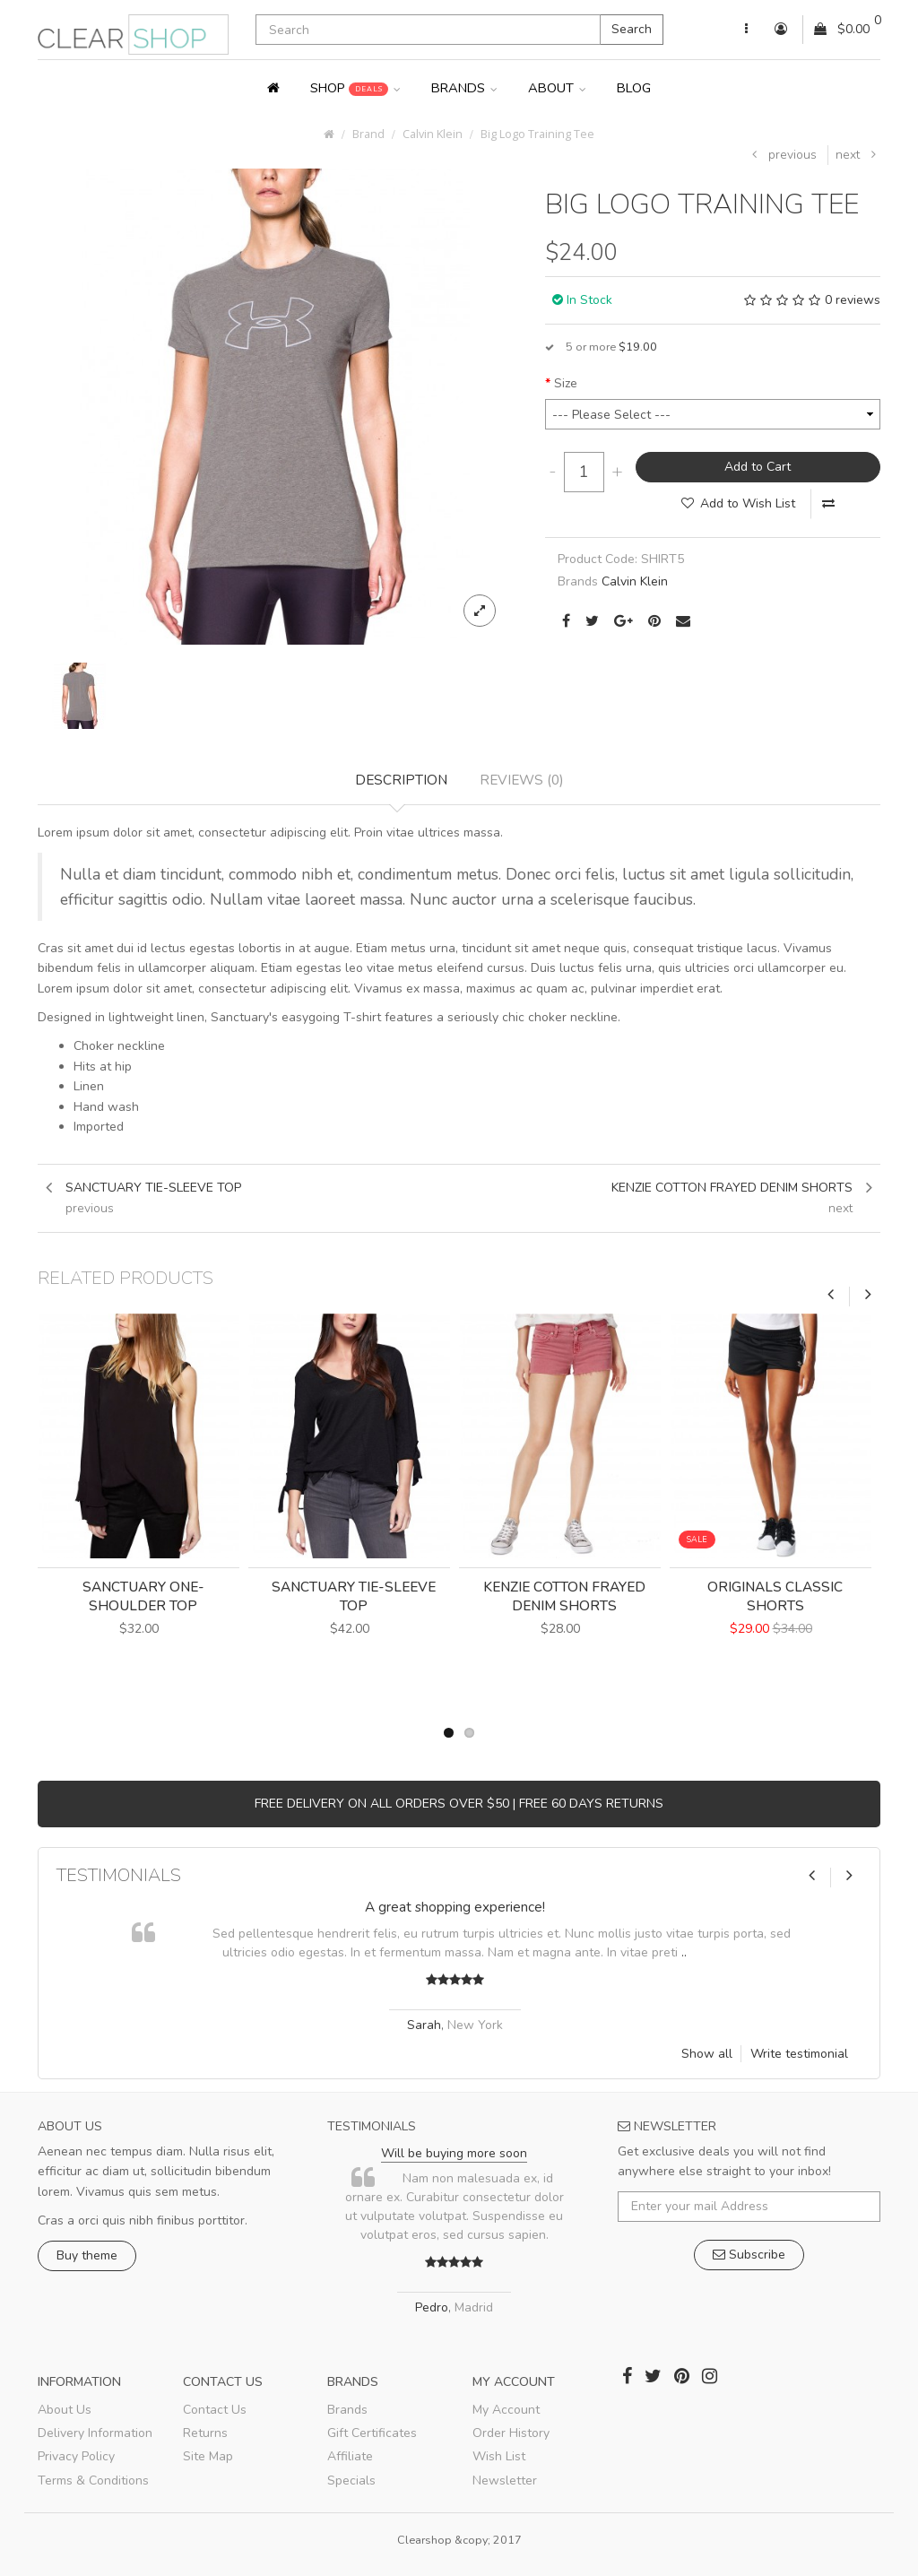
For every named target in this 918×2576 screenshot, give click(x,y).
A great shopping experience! (455, 1906)
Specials (351, 2480)
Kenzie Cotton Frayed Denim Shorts (564, 1596)
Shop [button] (355, 88)
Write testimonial (799, 2053)
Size (565, 383)
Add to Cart (757, 466)
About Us (64, 2409)
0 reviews (852, 299)
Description (401, 779)
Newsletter (504, 2480)
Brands (347, 2409)
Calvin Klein (433, 134)
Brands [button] (464, 88)
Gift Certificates (372, 2433)
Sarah (424, 2025)
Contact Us (215, 2409)
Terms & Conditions (93, 2480)
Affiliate (350, 2456)
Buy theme (86, 2255)
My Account (506, 2409)
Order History (511, 2433)
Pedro (431, 2307)
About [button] (557, 88)
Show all (706, 2053)
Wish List (498, 2456)
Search (631, 29)
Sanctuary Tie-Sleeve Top (354, 1596)
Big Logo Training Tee (537, 134)
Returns (205, 2433)
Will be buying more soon (454, 2153)
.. (684, 1952)
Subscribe (749, 2254)
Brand (368, 134)
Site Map (208, 2456)
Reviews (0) (522, 779)
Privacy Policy (76, 2456)
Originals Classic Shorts (775, 1596)
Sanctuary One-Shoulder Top (143, 1596)
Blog (634, 88)
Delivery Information (95, 2433)
